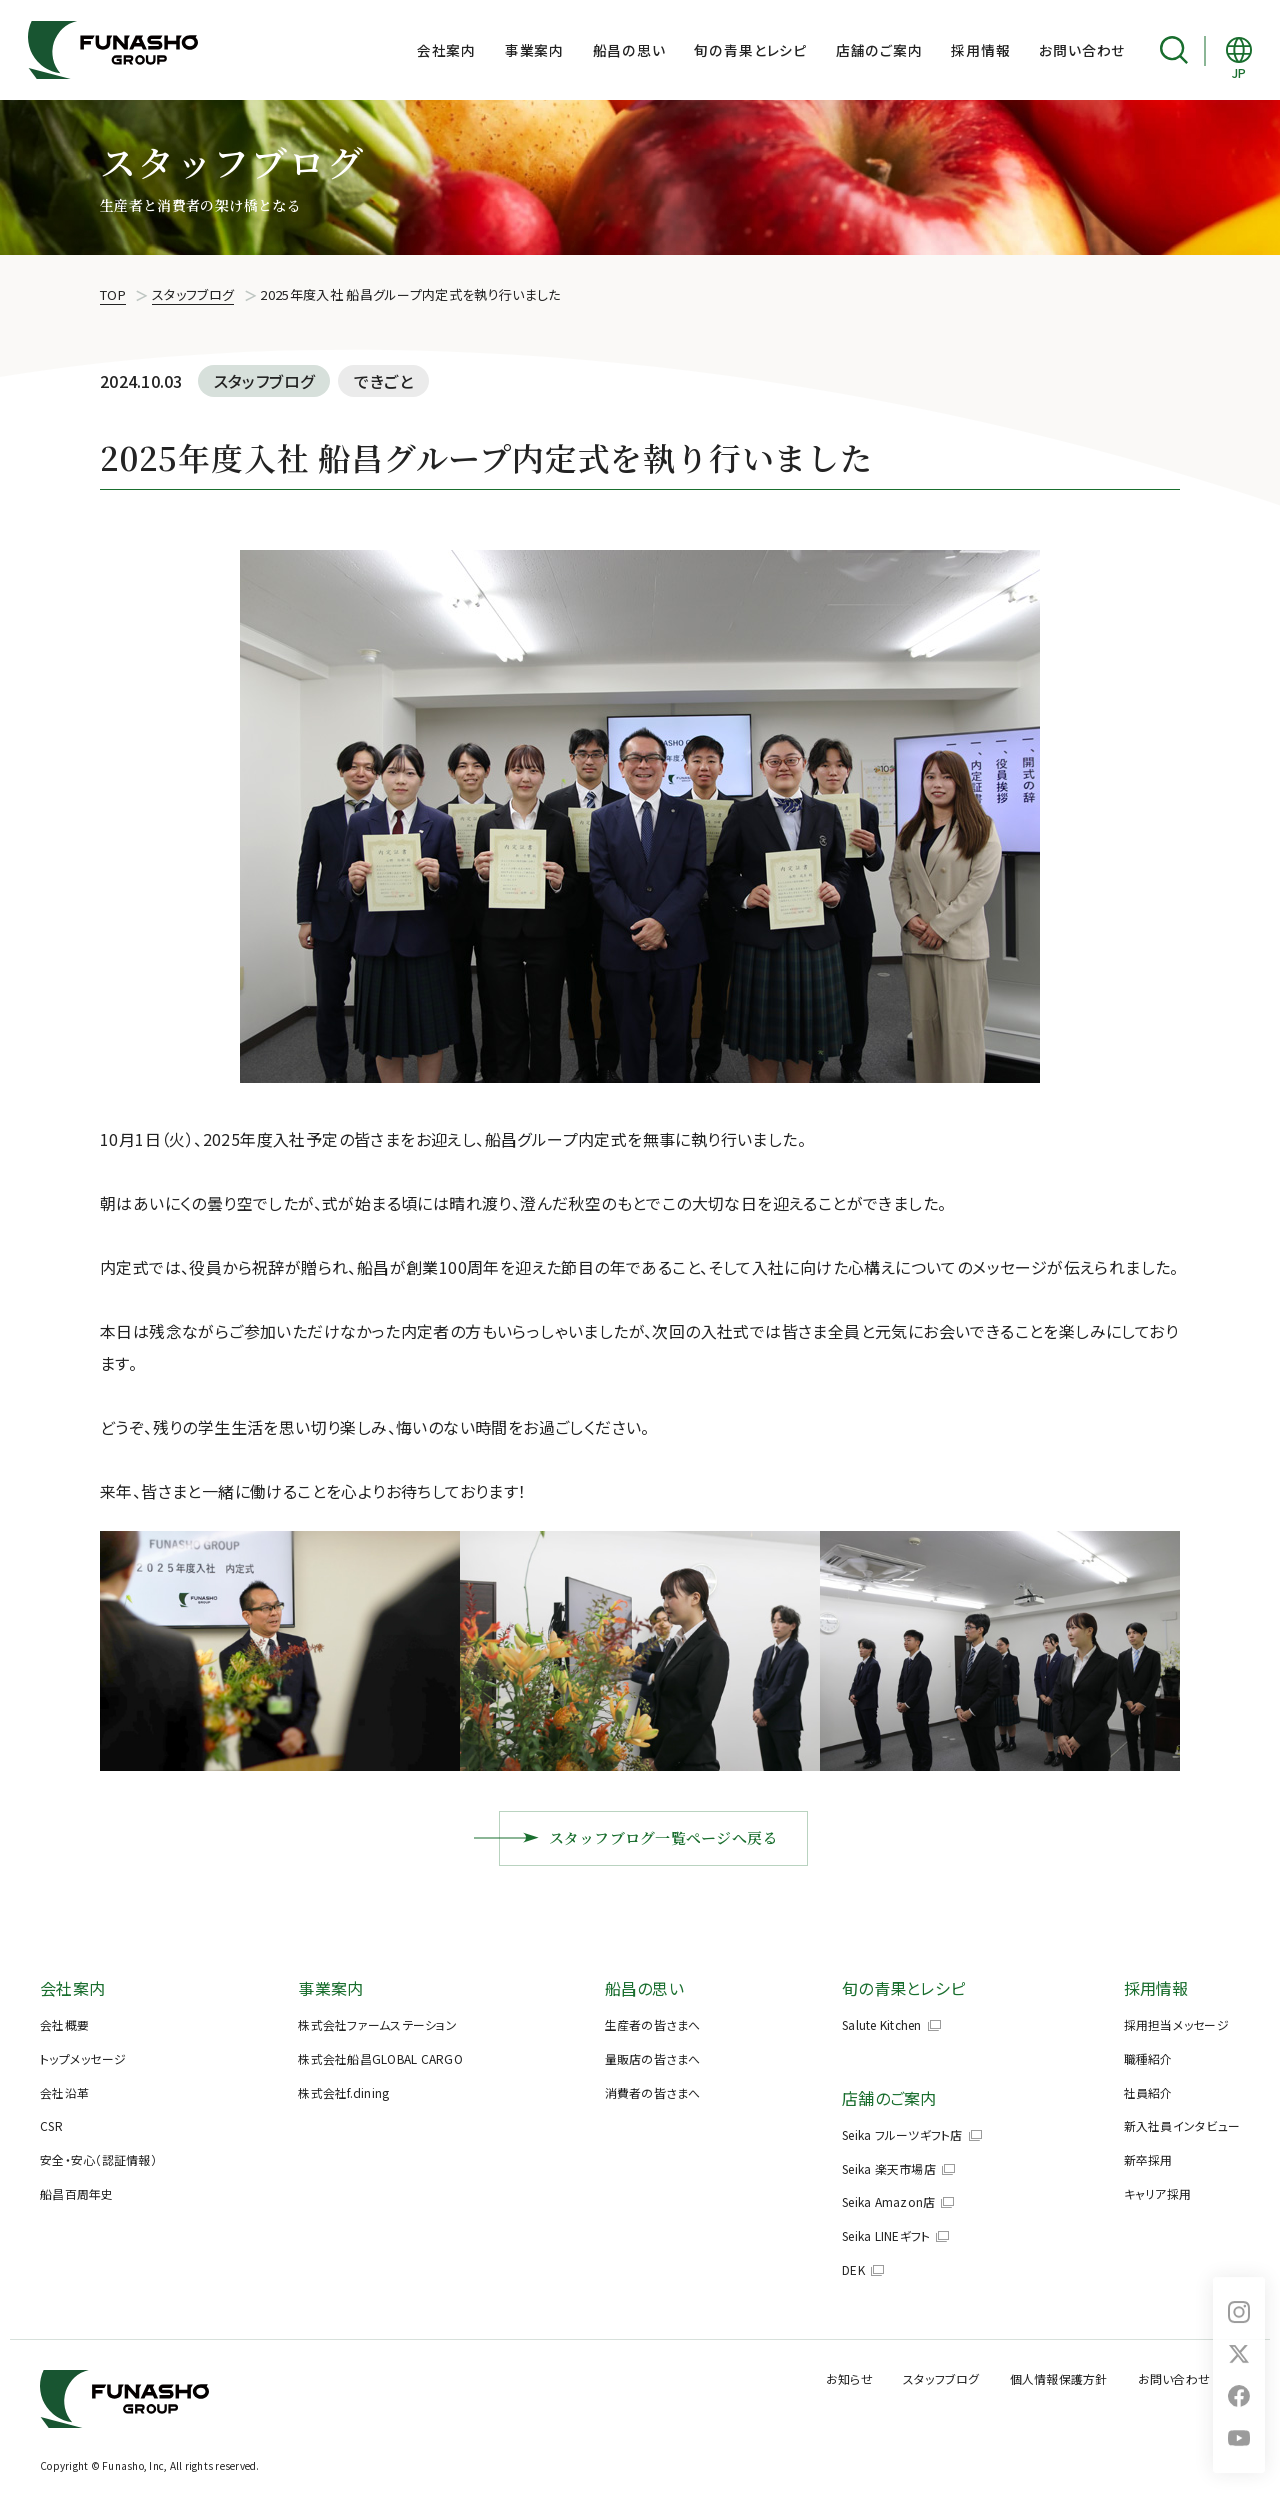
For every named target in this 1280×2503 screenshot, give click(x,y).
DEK (853, 2269)
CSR (51, 2125)
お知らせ (849, 2378)
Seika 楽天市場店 (889, 2168)
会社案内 (446, 50)
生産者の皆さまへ (653, 2024)
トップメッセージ (83, 2058)
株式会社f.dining (343, 2092)
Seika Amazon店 (888, 2201)
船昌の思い (629, 50)
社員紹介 (1148, 2092)
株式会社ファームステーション (377, 2024)
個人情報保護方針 (1059, 2378)
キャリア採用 (1158, 2193)
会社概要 (64, 2024)
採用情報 (980, 50)
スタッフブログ (193, 294)
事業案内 (534, 50)
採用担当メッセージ (1176, 2024)
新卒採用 (1148, 2159)
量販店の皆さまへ (653, 2058)
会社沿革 (64, 2092)
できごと (383, 381)
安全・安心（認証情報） (98, 2159)
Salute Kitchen (882, 2024)
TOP (113, 294)
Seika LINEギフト (886, 2235)
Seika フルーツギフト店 (902, 2134)
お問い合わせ (1082, 50)
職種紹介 (1148, 2058)
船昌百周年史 (77, 2193)
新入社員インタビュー (1182, 2125)
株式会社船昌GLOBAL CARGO (380, 2058)
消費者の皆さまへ (653, 2092)
